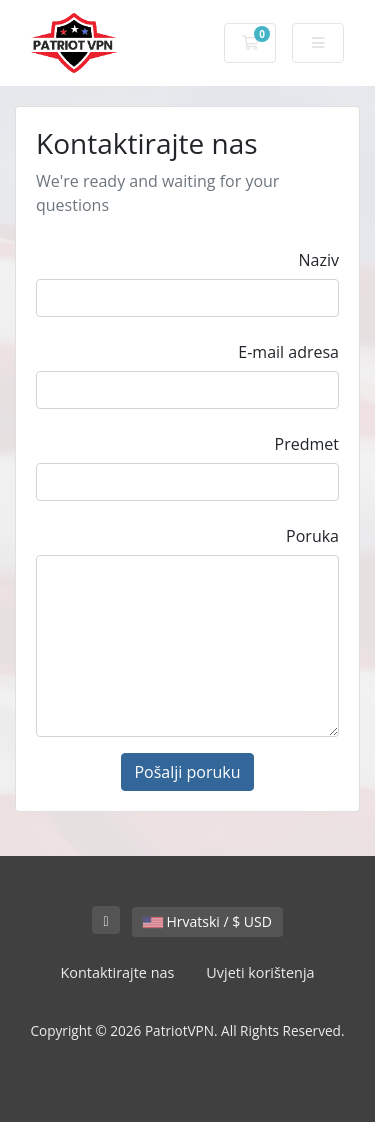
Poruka (312, 536)
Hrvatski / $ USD (207, 921)
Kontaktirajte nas (117, 972)
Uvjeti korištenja (260, 972)
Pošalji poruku (187, 772)
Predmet (307, 444)
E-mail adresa (288, 352)
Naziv (319, 260)
